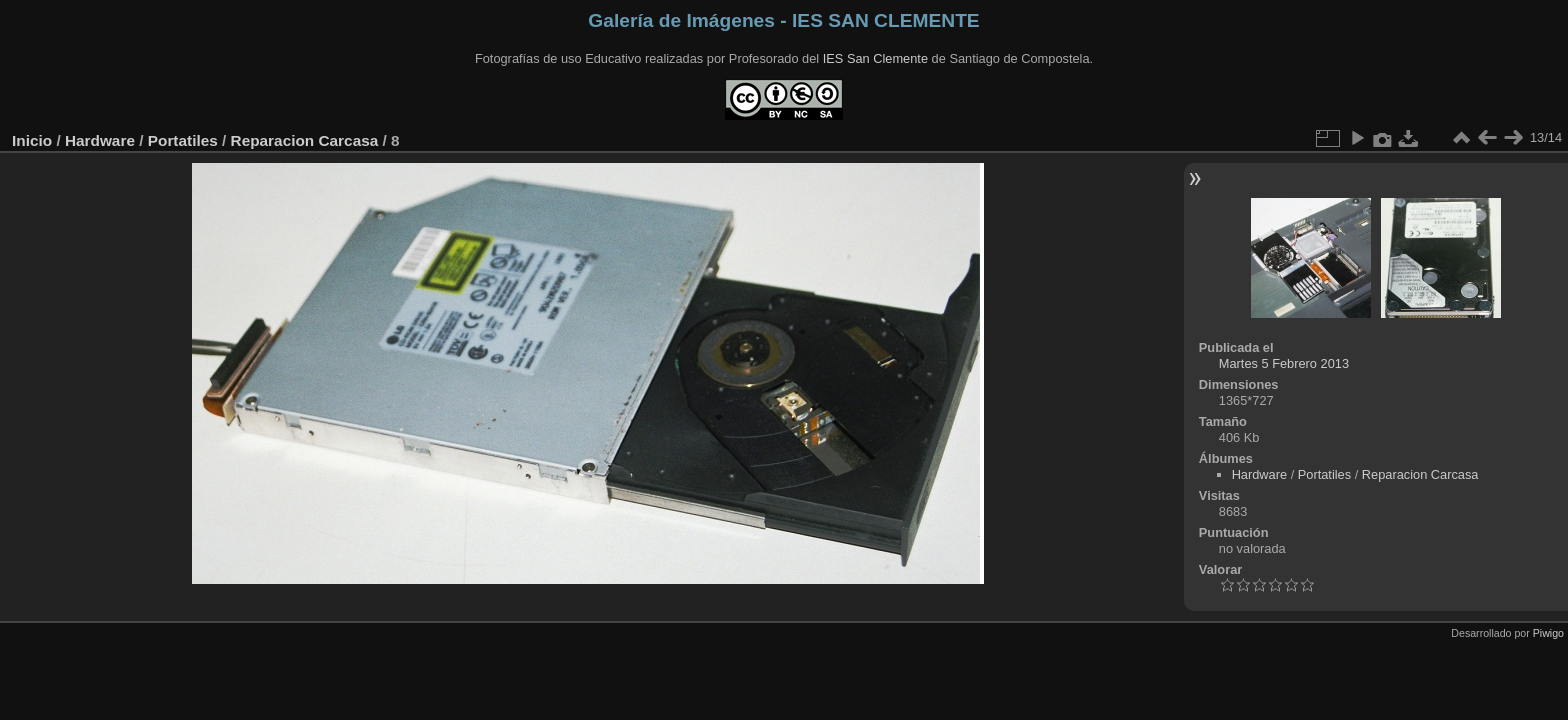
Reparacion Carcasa (305, 140)
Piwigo (1548, 633)
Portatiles (183, 140)
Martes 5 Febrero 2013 (1284, 363)
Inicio (32, 140)
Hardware (100, 140)
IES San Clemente (875, 58)
